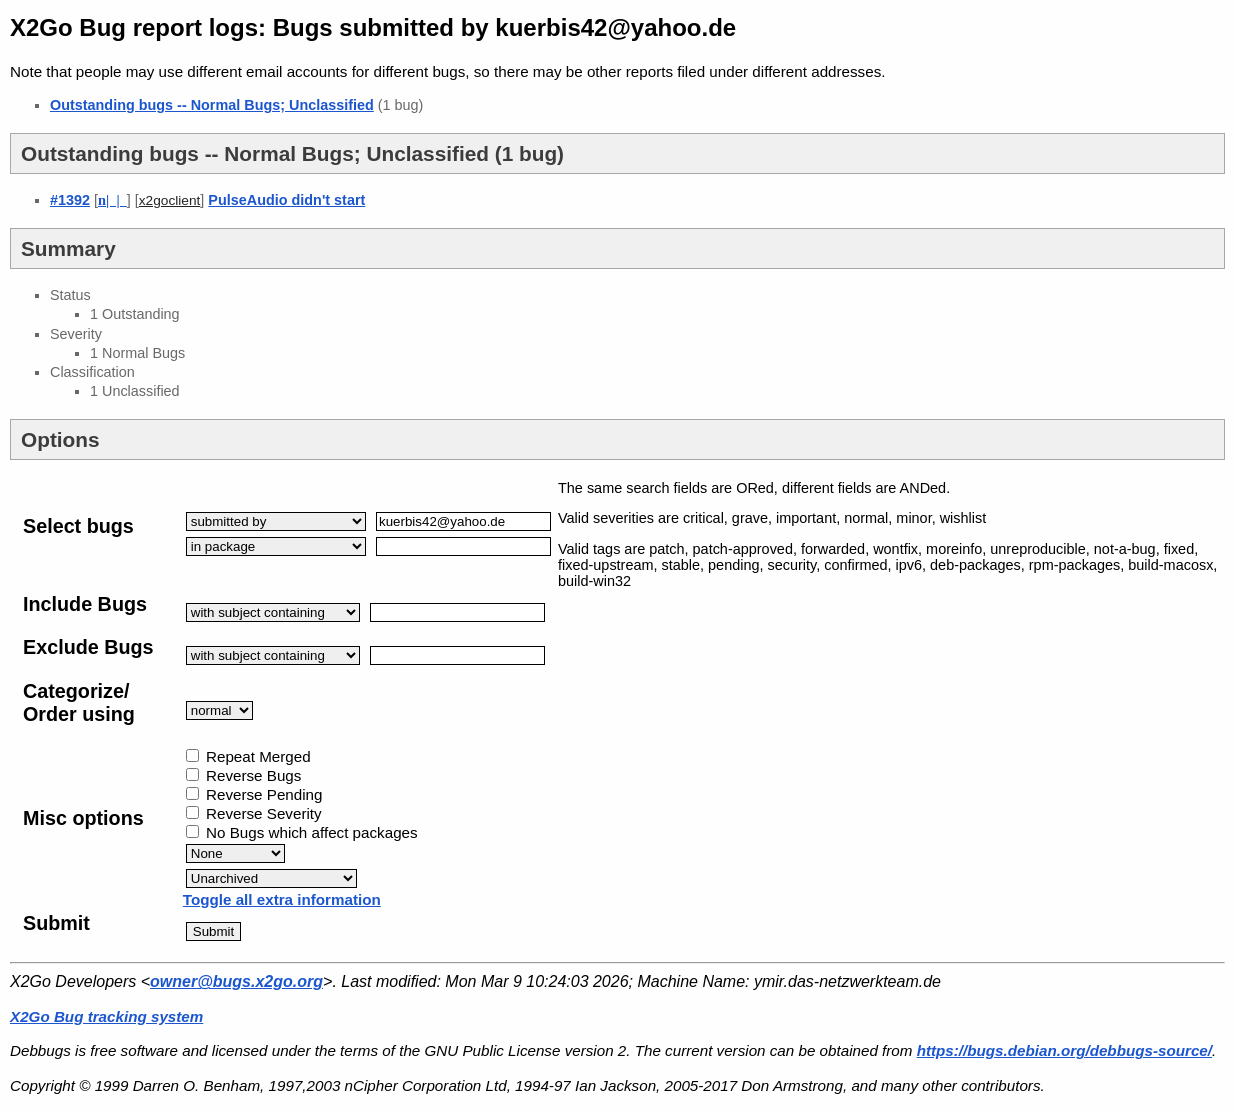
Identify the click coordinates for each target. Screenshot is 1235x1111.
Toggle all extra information (282, 899)
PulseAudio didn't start (286, 200)
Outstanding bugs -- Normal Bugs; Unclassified (212, 105)
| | (112, 200)
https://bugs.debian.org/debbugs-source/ (1064, 1050)
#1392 (70, 200)
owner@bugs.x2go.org (236, 981)
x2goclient (170, 200)
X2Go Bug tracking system (106, 1016)
